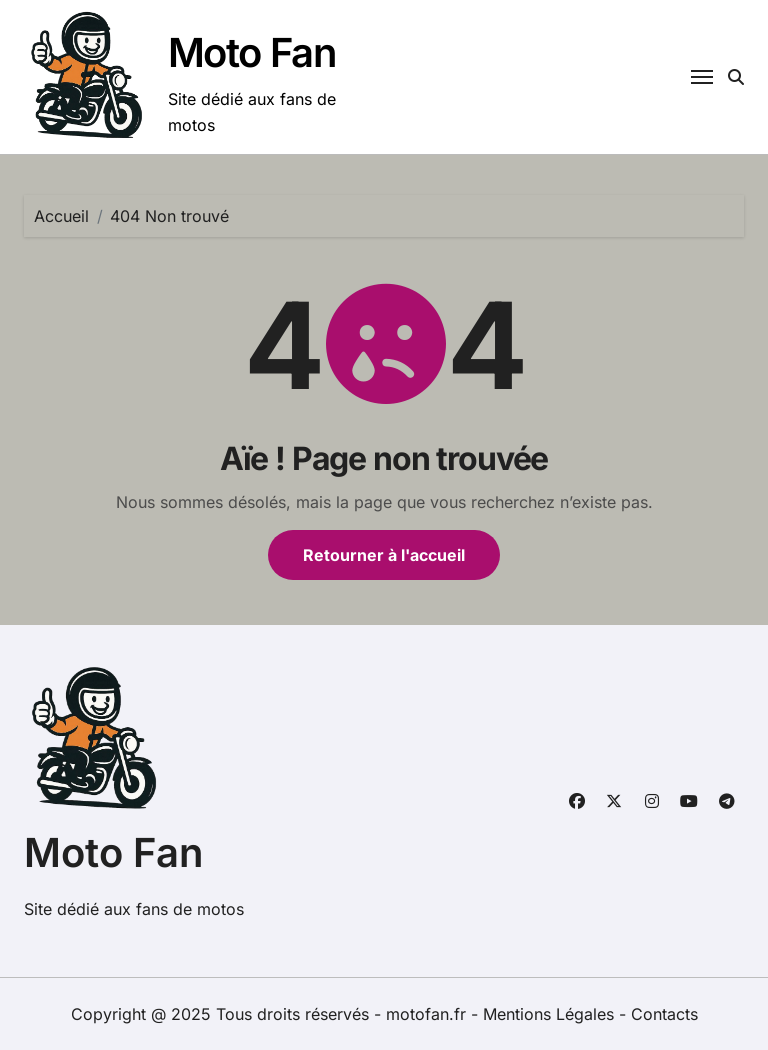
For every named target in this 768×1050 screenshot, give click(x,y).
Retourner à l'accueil (384, 555)
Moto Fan (251, 52)
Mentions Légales (551, 1014)
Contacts (664, 1014)
